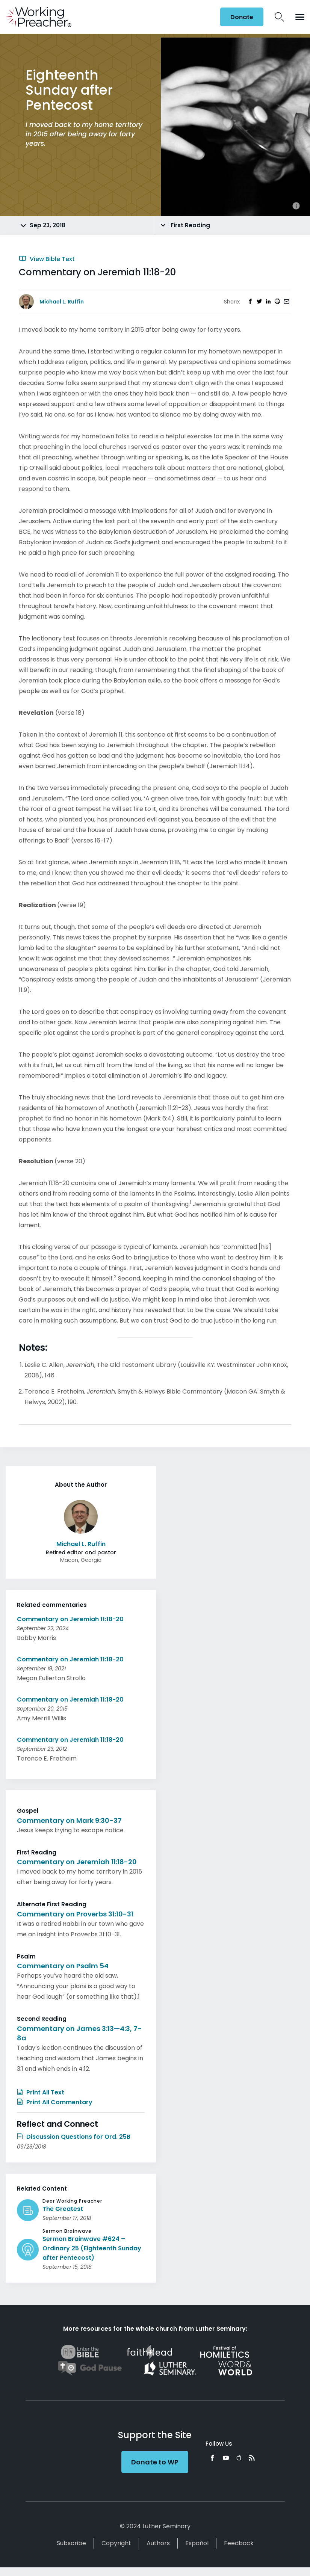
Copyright (116, 2543)
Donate (241, 17)
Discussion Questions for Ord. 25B (73, 2136)
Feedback (239, 2543)
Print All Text (40, 2092)
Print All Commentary (54, 2102)
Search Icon (279, 17)
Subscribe (71, 2543)
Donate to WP (154, 2462)
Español (197, 2543)
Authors (158, 2543)
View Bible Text (47, 259)
